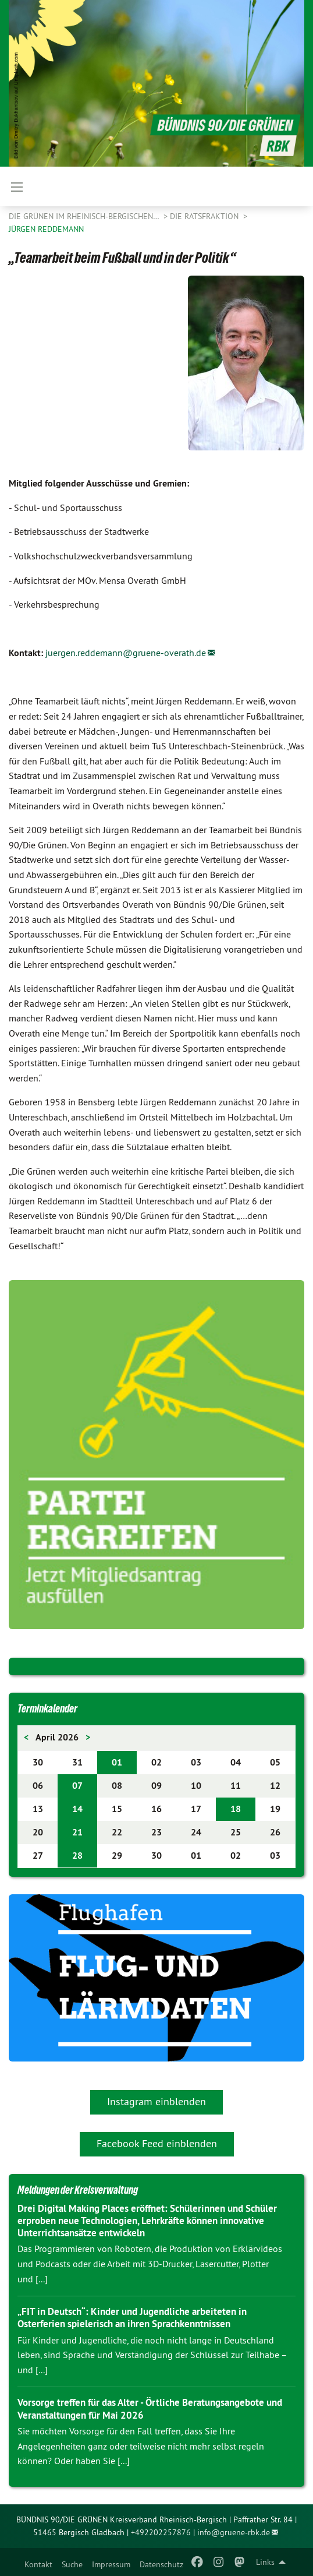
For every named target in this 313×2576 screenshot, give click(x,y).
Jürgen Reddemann (46, 229)
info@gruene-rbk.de (233, 2532)
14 (77, 1809)
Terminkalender (47, 1708)
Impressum (111, 2564)
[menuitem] (38, 2562)
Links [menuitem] (265, 2562)
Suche (72, 2564)
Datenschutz (161, 2564)
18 (235, 1809)
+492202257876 (161, 2532)
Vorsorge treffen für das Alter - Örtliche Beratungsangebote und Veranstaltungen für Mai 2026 (149, 2408)
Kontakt (38, 2564)
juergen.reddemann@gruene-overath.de (125, 652)
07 (77, 1785)
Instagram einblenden (156, 2101)
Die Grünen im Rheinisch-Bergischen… (85, 216)
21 (77, 1832)
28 (77, 1855)
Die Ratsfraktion (205, 216)
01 (117, 1762)
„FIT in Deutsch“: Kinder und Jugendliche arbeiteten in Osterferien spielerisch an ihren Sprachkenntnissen (132, 2317)
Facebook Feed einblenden (157, 2143)
